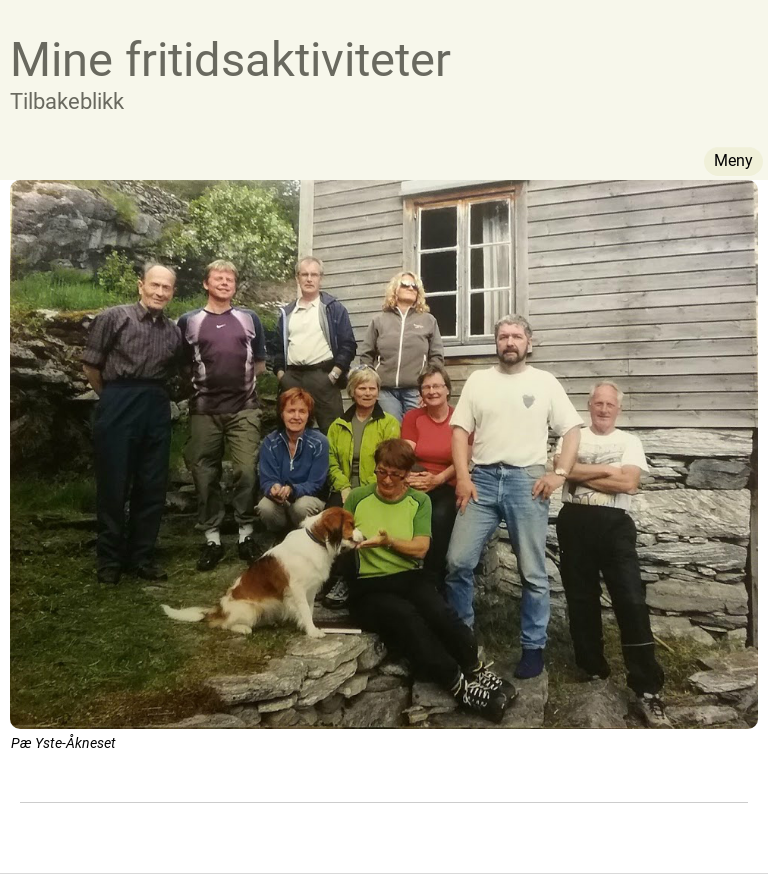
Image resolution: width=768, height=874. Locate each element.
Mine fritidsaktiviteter (230, 59)
